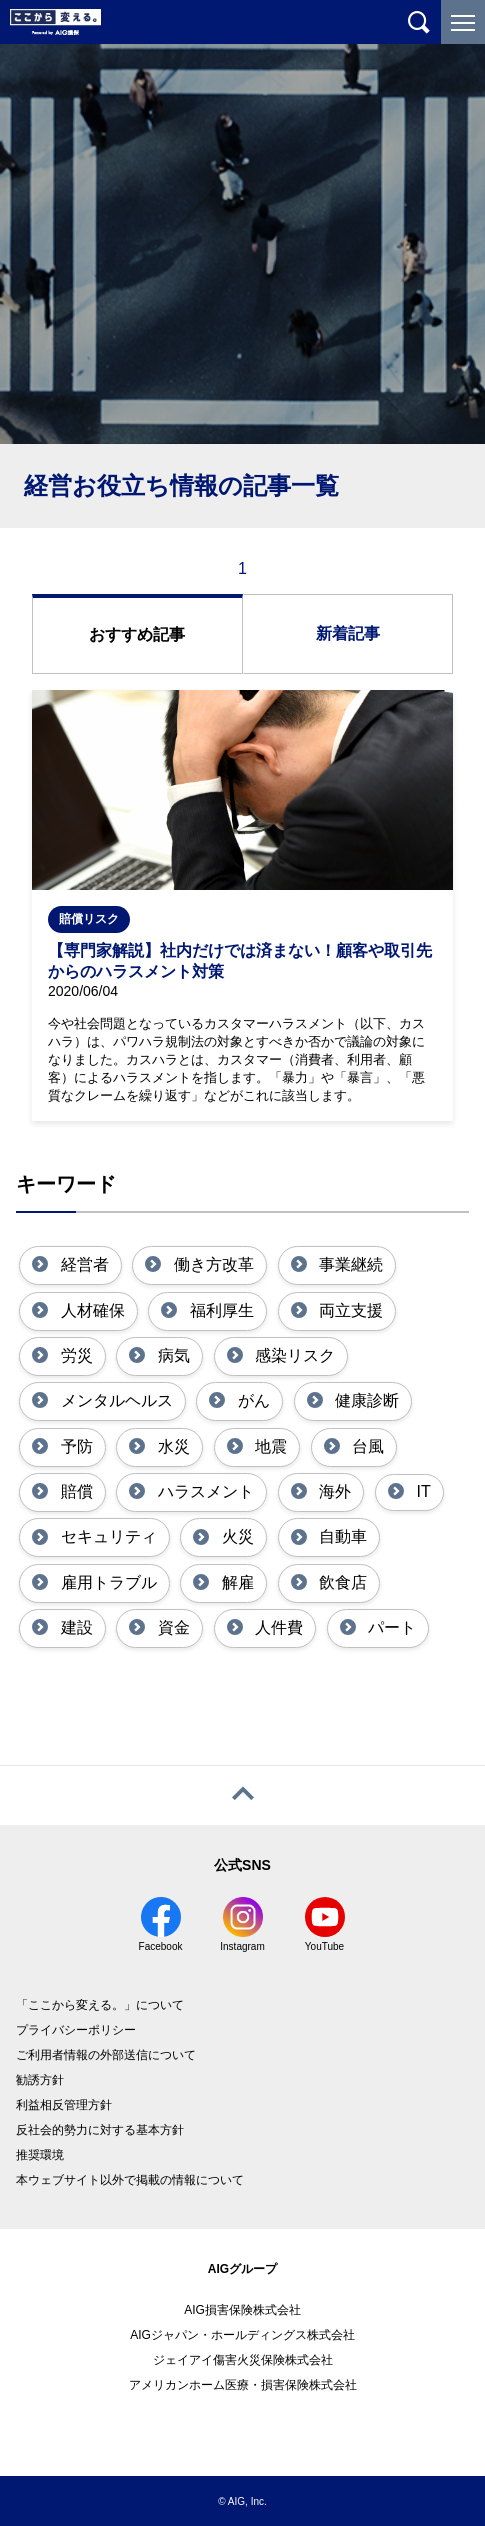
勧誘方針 (40, 2080)
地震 (269, 1446)
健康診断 (365, 1400)
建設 (74, 1627)
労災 (74, 1355)
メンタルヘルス (114, 1400)
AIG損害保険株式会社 (242, 2310)
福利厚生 (219, 1310)
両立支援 (349, 1310)
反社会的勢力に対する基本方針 (100, 2130)
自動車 (341, 1536)
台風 (366, 1446)
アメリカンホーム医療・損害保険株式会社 (243, 2385)
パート (390, 1627)
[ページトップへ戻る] (242, 1795)
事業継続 (349, 1264)
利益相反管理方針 (64, 2105)
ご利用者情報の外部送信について (106, 2055)
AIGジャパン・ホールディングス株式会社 (242, 2335)
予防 (74, 1446)
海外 (333, 1491)
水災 (171, 1446)
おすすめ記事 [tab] (137, 634)
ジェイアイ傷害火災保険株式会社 (243, 2360)
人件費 (277, 1627)
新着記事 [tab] (348, 633)
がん (251, 1400)
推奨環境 (40, 2155)
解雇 (235, 1582)
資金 (171, 1627)
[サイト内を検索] (419, 22)
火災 (235, 1536)
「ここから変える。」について (100, 2005)
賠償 (74, 1491)
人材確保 (90, 1310)
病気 (171, 1355)
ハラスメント (203, 1491)
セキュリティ (106, 1536)
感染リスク (293, 1355)
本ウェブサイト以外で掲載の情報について (130, 2180)
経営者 (82, 1264)
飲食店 (341, 1582)
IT (421, 1491)
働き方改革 (211, 1264)
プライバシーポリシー (76, 2030)
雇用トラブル (106, 1582)
